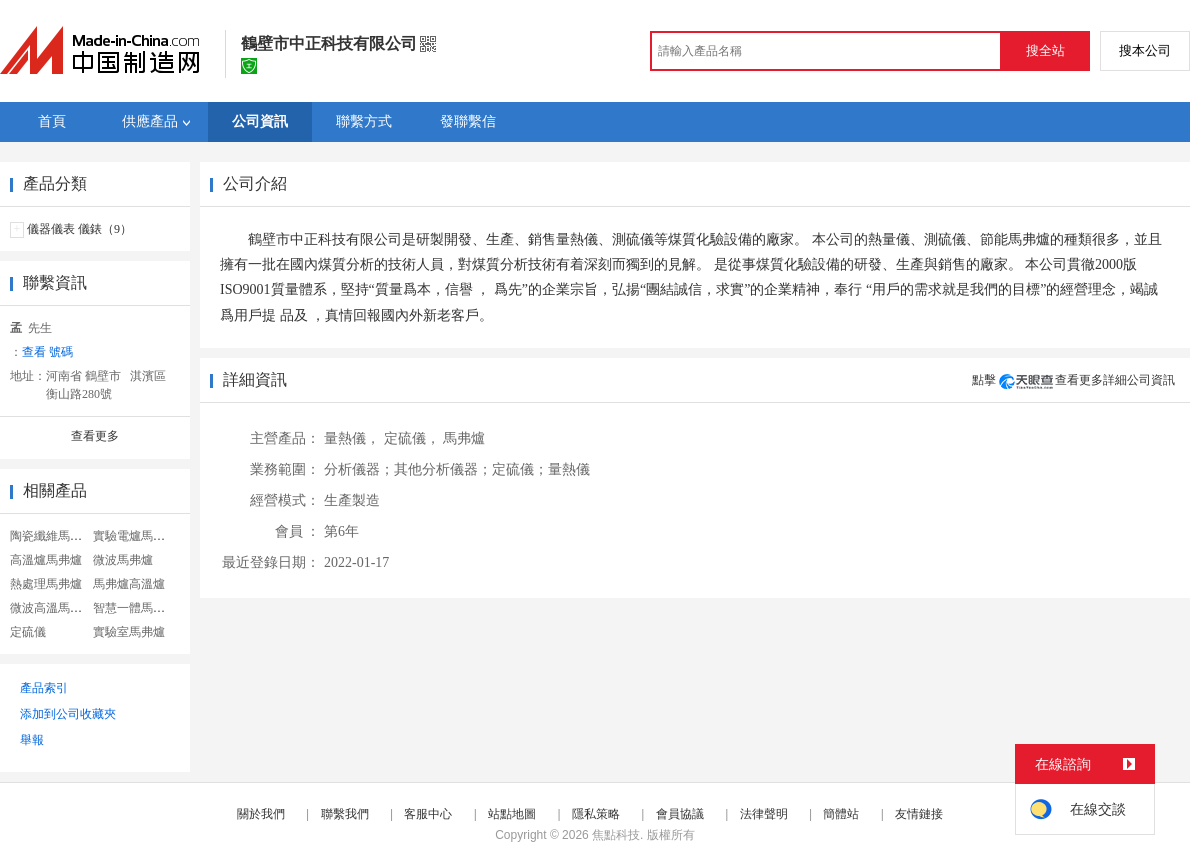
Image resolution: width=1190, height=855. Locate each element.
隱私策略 (596, 814)
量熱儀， (352, 438)
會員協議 (680, 814)
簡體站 (841, 814)
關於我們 (261, 814)
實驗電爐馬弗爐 (135, 536)
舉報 (32, 740)
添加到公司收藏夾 (68, 714)
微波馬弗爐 (123, 560)
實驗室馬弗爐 (129, 632)
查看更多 (95, 436)
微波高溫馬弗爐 (52, 608)
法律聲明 (764, 814)
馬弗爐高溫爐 (129, 584)
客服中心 (428, 814)
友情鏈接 (919, 814)
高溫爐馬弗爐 (46, 560)
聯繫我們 (345, 814)
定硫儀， (412, 438)
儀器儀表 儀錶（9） (79, 229)
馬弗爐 (464, 438)
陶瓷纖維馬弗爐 (52, 536)
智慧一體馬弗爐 (135, 608)
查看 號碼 (47, 352)
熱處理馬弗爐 (46, 584)
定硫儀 (28, 632)
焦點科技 (616, 835)
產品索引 (44, 688)
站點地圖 (512, 814)
